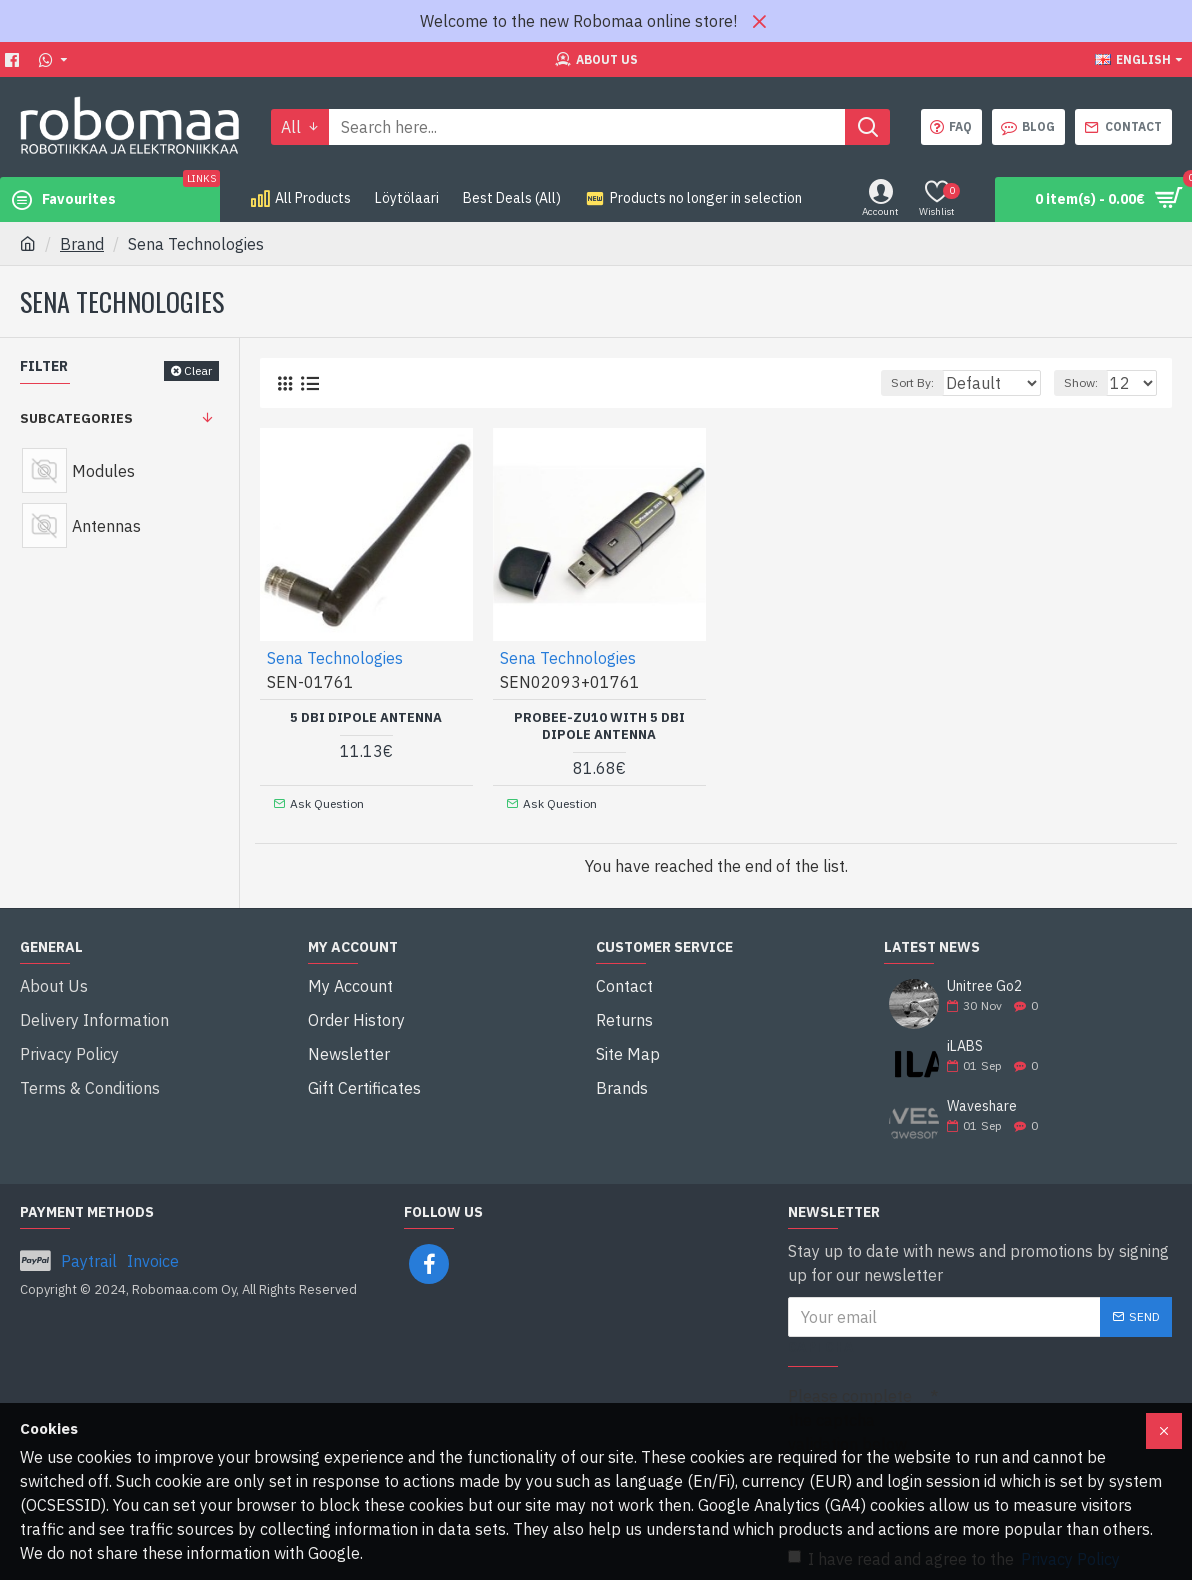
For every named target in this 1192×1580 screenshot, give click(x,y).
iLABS (965, 1037)
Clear (198, 370)
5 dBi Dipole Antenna (366, 717)
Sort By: (902, 382)
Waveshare (982, 1097)
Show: (1090, 382)
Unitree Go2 (984, 977)
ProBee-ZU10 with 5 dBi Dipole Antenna (599, 725)
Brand (82, 244)
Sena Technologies (336, 657)
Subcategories (76, 418)
